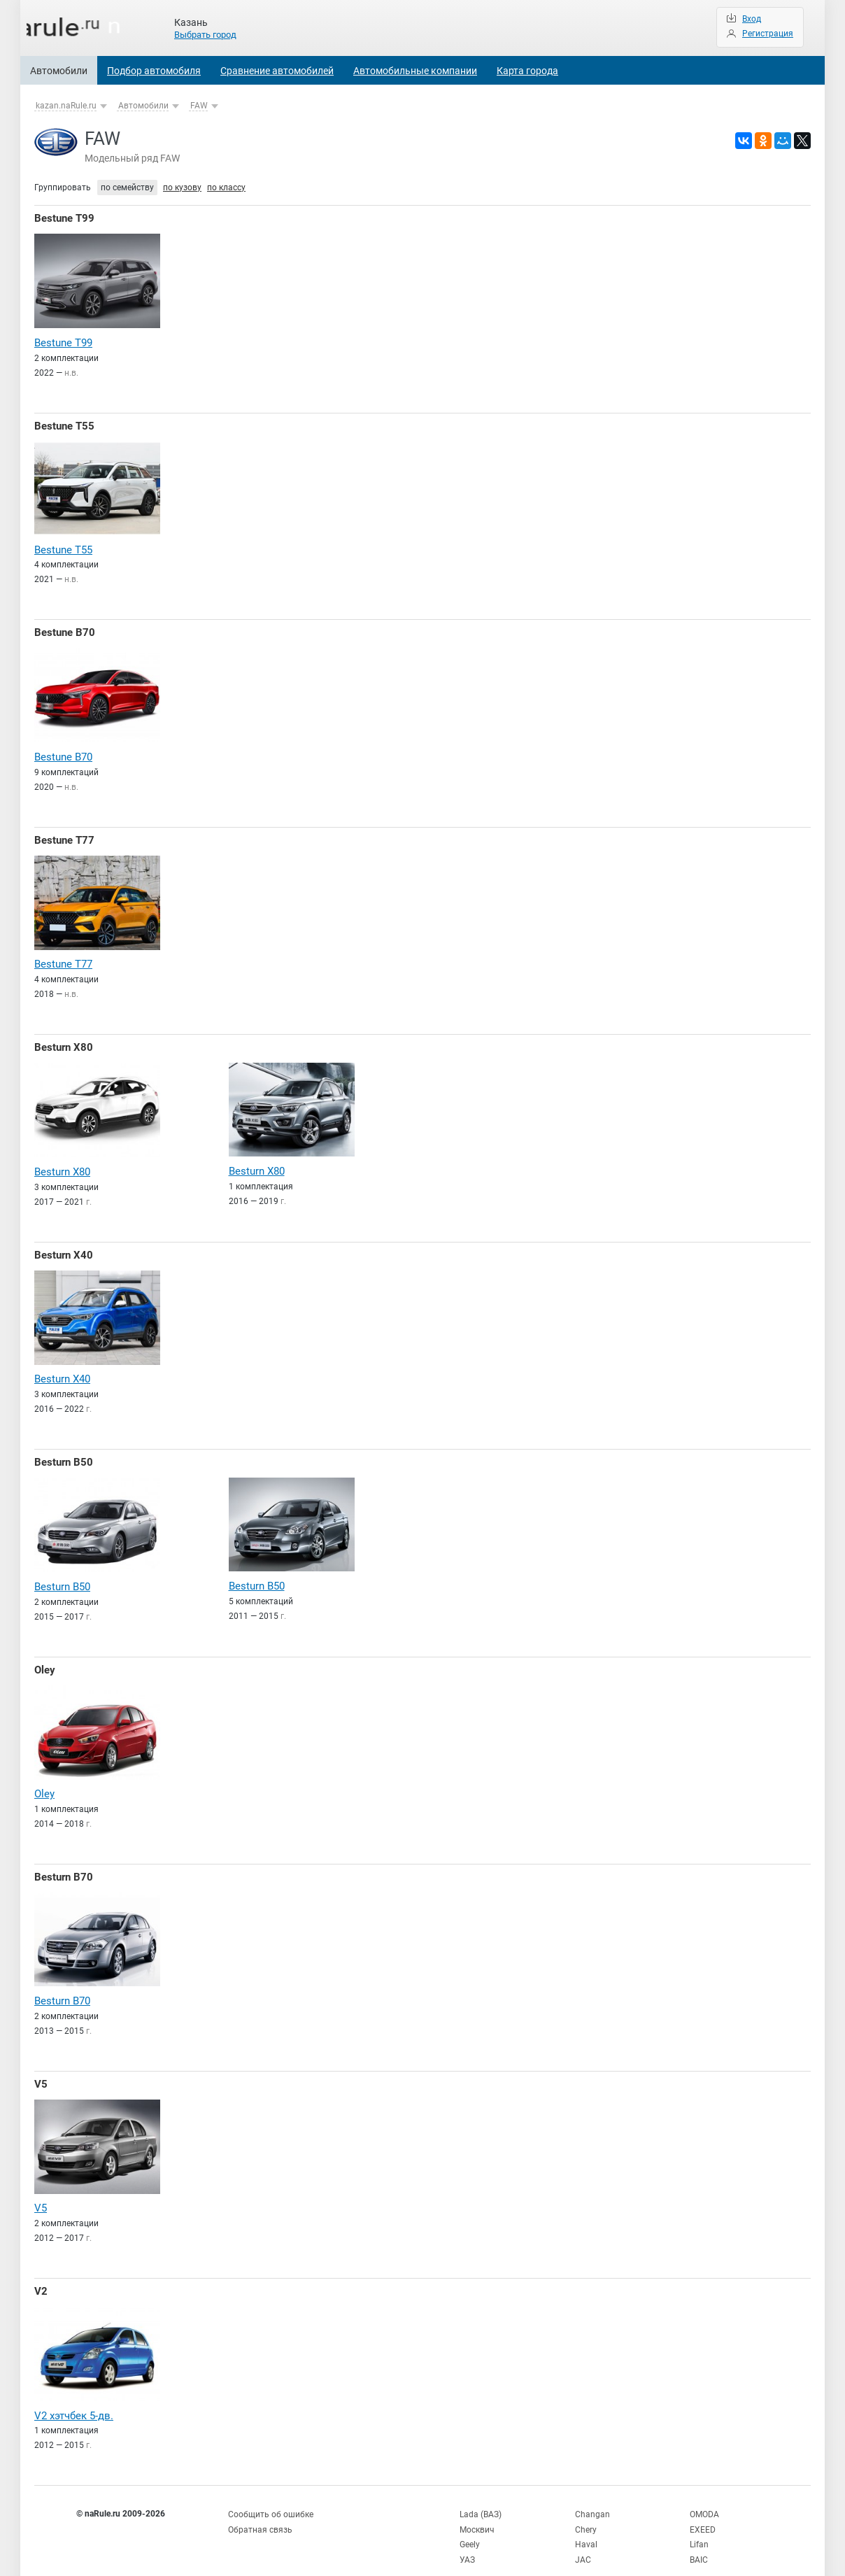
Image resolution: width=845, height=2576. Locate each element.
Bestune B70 (64, 629)
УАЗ (467, 2541)
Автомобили (58, 70)
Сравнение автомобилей (277, 70)
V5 (41, 2071)
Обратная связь (260, 2512)
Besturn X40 (63, 1247)
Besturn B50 (63, 1454)
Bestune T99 (64, 218)
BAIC (699, 2541)
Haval (586, 2527)
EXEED (703, 2512)
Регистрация (767, 33)
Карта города (527, 70)
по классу (226, 187)
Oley (44, 1659)
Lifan (699, 2527)
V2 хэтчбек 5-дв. (73, 2400)
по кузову (182, 187)
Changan (592, 2498)
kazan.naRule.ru (66, 106)
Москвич (477, 2512)
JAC (583, 2541)
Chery (586, 2512)
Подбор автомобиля (154, 70)
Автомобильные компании (415, 70)
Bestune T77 (64, 836)
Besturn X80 (63, 1041)
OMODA (704, 2498)
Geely (470, 2527)
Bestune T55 (64, 424)
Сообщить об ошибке (270, 2498)
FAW (199, 106)
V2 (41, 2276)
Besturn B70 (63, 1865)
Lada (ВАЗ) (481, 2498)
